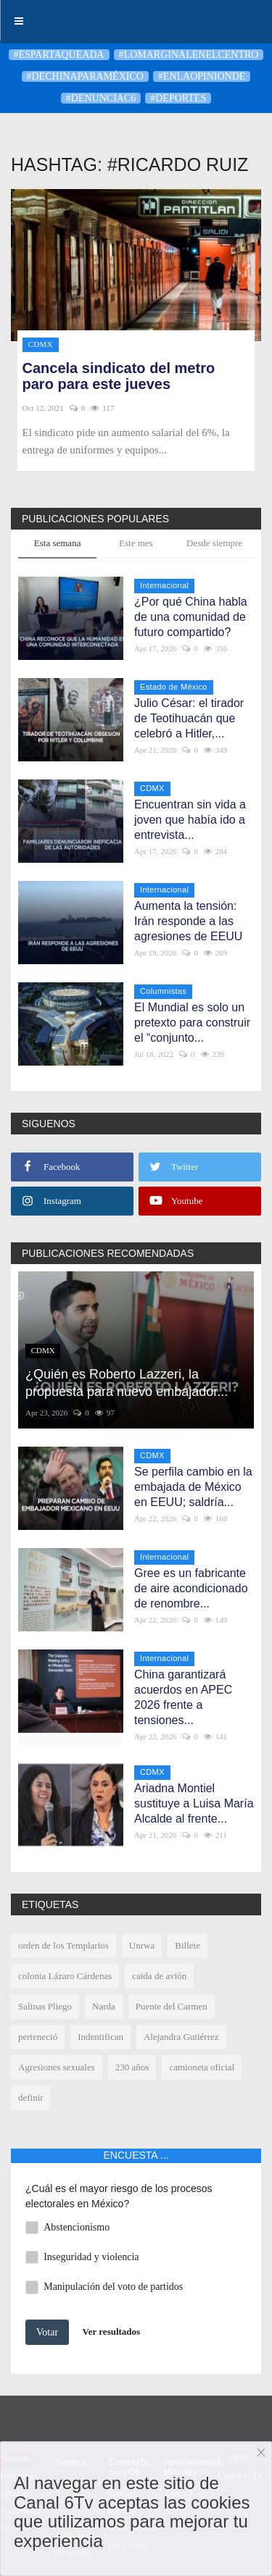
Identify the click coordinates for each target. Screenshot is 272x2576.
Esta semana (57, 543)
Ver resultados (112, 2330)
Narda (103, 2006)
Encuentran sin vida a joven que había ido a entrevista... (190, 819)
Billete (187, 1945)
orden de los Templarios (63, 1945)
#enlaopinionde (202, 76)
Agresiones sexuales (56, 2067)
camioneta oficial (201, 2067)
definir (31, 2097)
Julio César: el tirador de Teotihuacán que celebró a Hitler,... (189, 718)
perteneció (37, 2036)
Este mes (136, 543)
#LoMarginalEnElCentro (189, 54)
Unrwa (141, 1945)
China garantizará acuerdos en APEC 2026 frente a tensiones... (183, 1697)
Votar (47, 2332)
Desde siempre (214, 543)
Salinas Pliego (45, 2006)
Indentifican (100, 2036)
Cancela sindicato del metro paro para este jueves (118, 376)
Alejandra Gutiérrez (181, 2036)
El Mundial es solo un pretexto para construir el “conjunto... (192, 1022)
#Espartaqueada (59, 54)
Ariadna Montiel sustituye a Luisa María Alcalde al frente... (194, 1803)
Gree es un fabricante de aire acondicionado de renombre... (191, 1588)
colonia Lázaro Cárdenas (65, 1975)
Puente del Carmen (171, 2006)
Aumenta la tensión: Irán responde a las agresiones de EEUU (188, 921)
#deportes (178, 98)
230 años (132, 2067)
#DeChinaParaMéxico (85, 76)
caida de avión (159, 1975)
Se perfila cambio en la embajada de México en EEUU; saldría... (193, 1486)
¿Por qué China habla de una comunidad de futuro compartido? (190, 616)
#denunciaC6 (101, 98)
